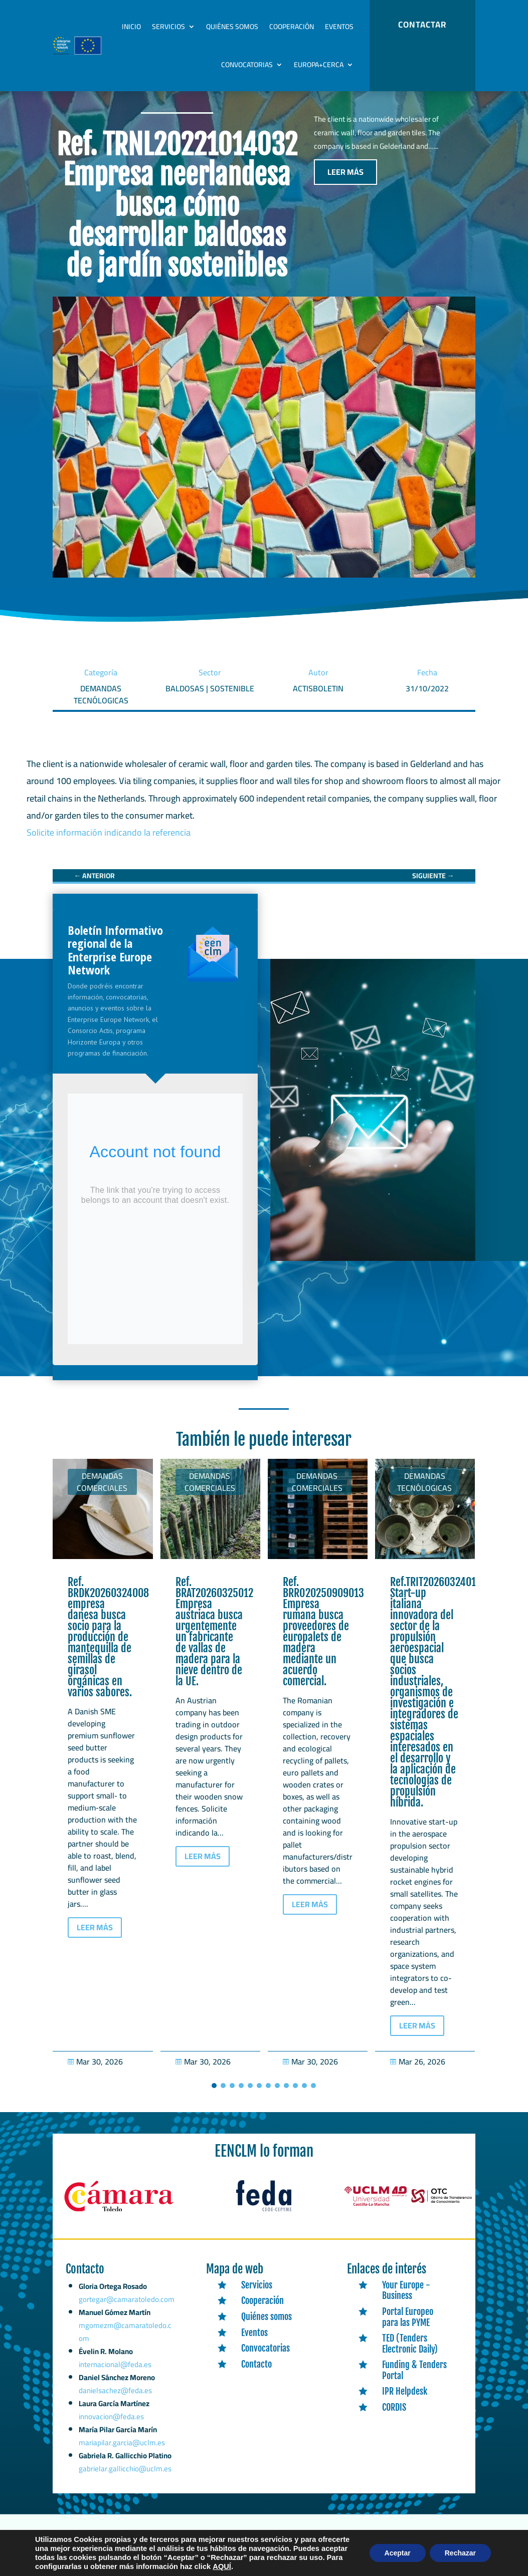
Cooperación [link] (291, 26)
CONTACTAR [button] (422, 25)
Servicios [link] (168, 26)
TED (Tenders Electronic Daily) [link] (410, 2354)
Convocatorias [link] (247, 64)
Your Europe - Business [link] (406, 2301)
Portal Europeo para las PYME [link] (407, 2327)
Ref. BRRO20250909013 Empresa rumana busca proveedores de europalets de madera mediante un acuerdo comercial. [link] (323, 1642)
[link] (94, 886)
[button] (214, 2096)
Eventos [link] (339, 26)
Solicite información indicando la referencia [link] (109, 843)
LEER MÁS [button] (345, 182)
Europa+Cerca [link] (318, 64)
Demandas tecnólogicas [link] (424, 1492)
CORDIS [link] (394, 2417)
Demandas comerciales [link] (102, 1492)
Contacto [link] (256, 2374)
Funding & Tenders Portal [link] (414, 2381)
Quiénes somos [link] (232, 26)
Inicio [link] (131, 26)
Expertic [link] (191, 2548)
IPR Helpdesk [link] (404, 2401)
